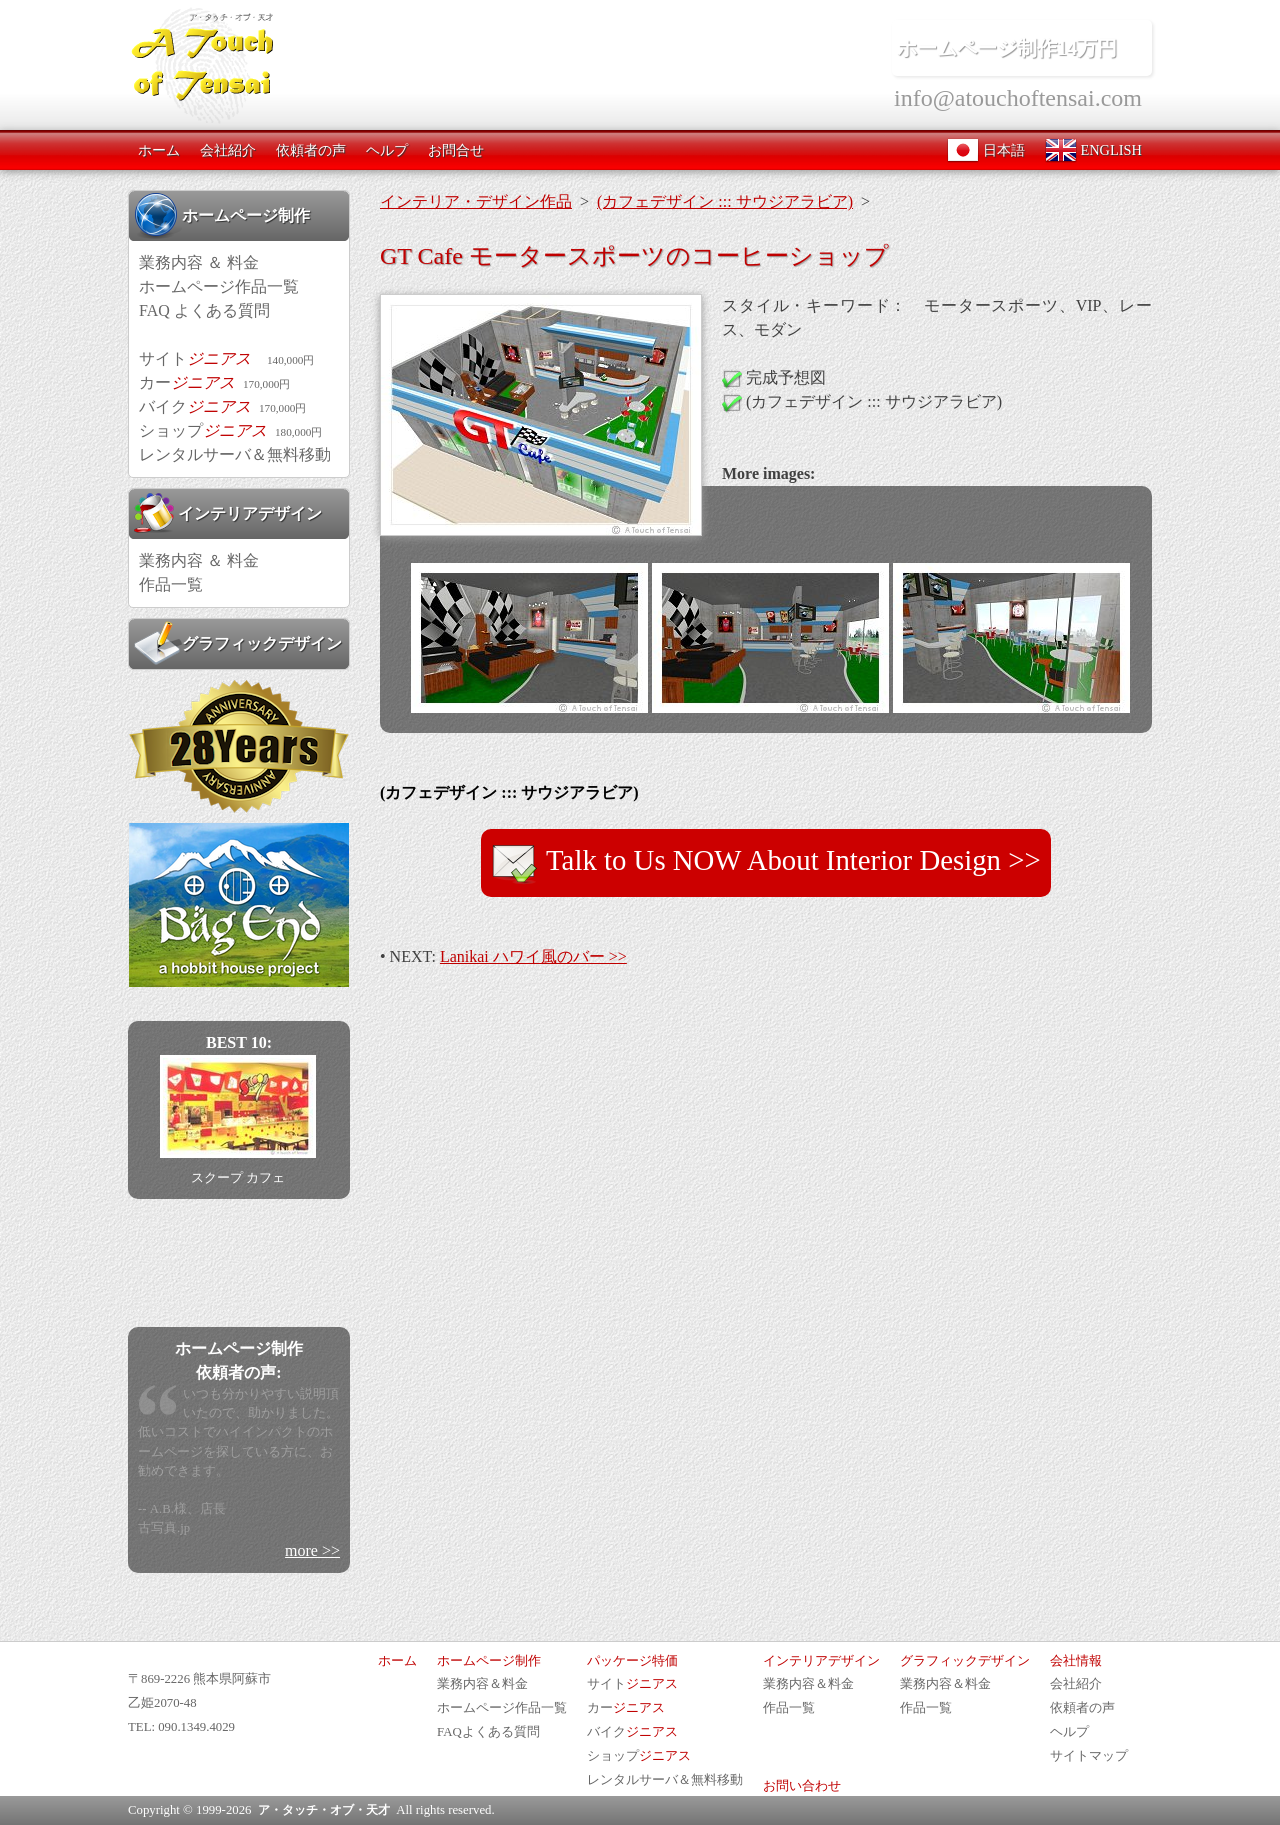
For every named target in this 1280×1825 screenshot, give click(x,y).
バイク (222, 406)
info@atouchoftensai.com (1018, 98)
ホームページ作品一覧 (219, 286)
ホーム (159, 150)
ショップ (230, 430)
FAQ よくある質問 (204, 310)
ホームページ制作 (222, 215)
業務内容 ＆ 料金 (199, 262)
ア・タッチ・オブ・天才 (324, 1810)
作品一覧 (171, 584)
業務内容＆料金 (482, 1684)
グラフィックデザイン (238, 643)
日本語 (986, 150)
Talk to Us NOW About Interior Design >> (765, 863)
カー (214, 382)
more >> (312, 1550)
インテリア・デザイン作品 (476, 201)
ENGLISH (1093, 150)
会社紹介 (228, 150)
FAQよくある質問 (488, 1732)
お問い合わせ (802, 1786)
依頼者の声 (311, 150)
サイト (226, 358)
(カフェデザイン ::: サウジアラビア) (725, 201)
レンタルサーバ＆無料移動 (235, 454)
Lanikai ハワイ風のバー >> (533, 956)
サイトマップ (1089, 1756)
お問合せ (456, 150)
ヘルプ (387, 150)
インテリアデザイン (228, 513)
